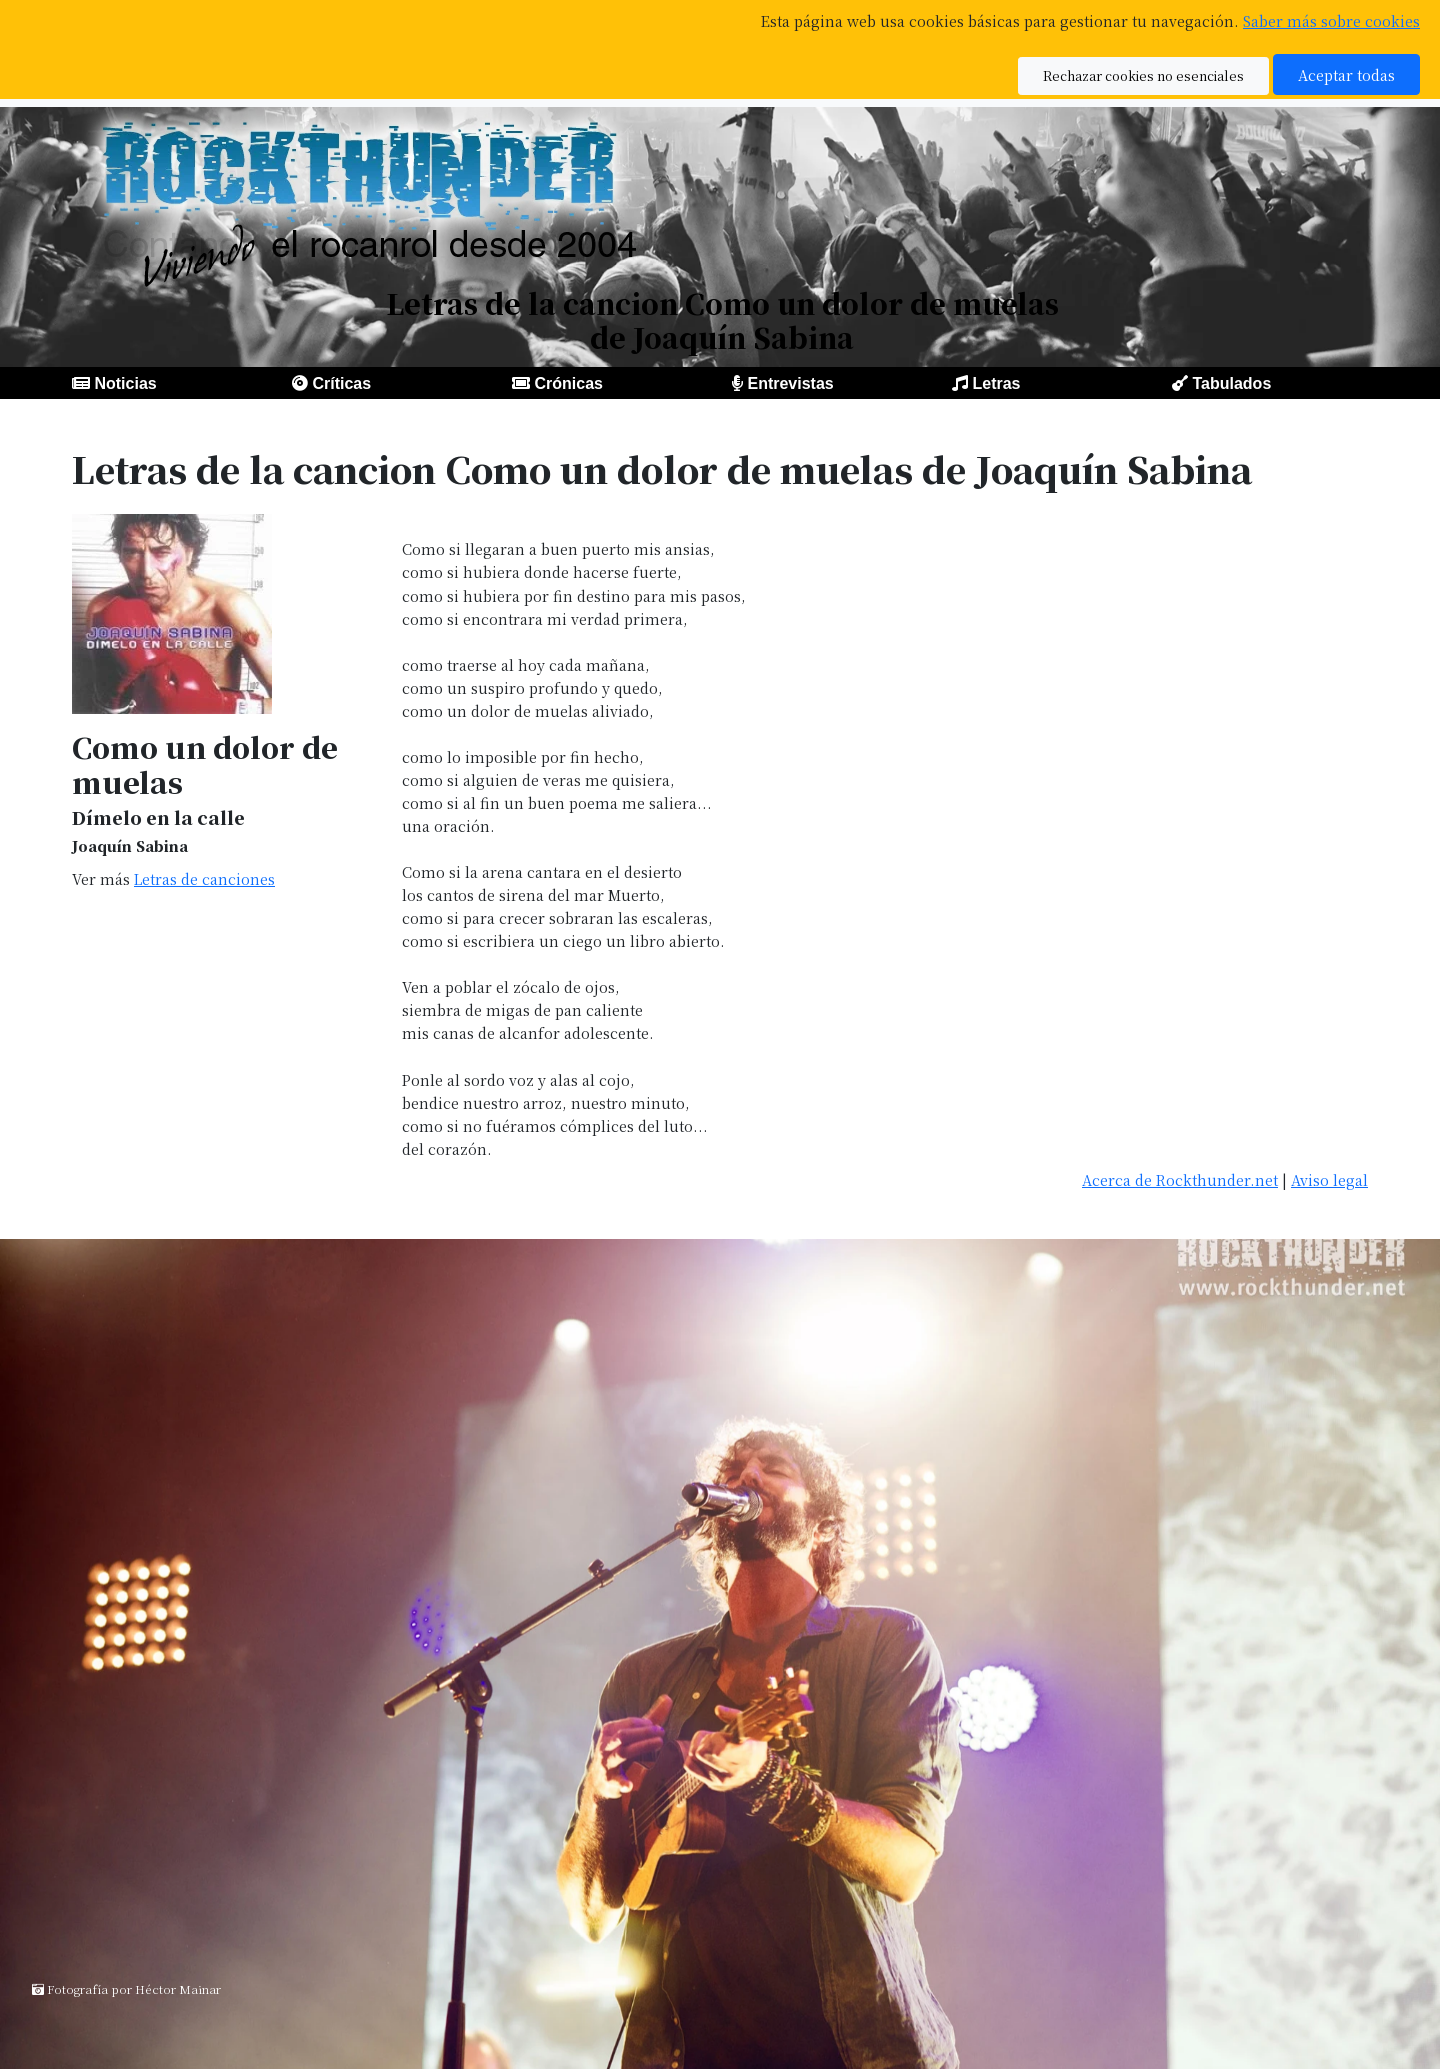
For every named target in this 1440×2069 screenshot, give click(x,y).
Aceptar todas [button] (1346, 74)
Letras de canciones (204, 878)
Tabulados (1231, 383)
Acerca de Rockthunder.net (1180, 1179)
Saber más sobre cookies (1331, 20)
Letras (996, 383)
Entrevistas (790, 383)
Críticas (341, 383)
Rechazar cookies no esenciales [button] (1143, 75)
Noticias (125, 383)
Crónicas (568, 383)
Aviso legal (1329, 1179)
